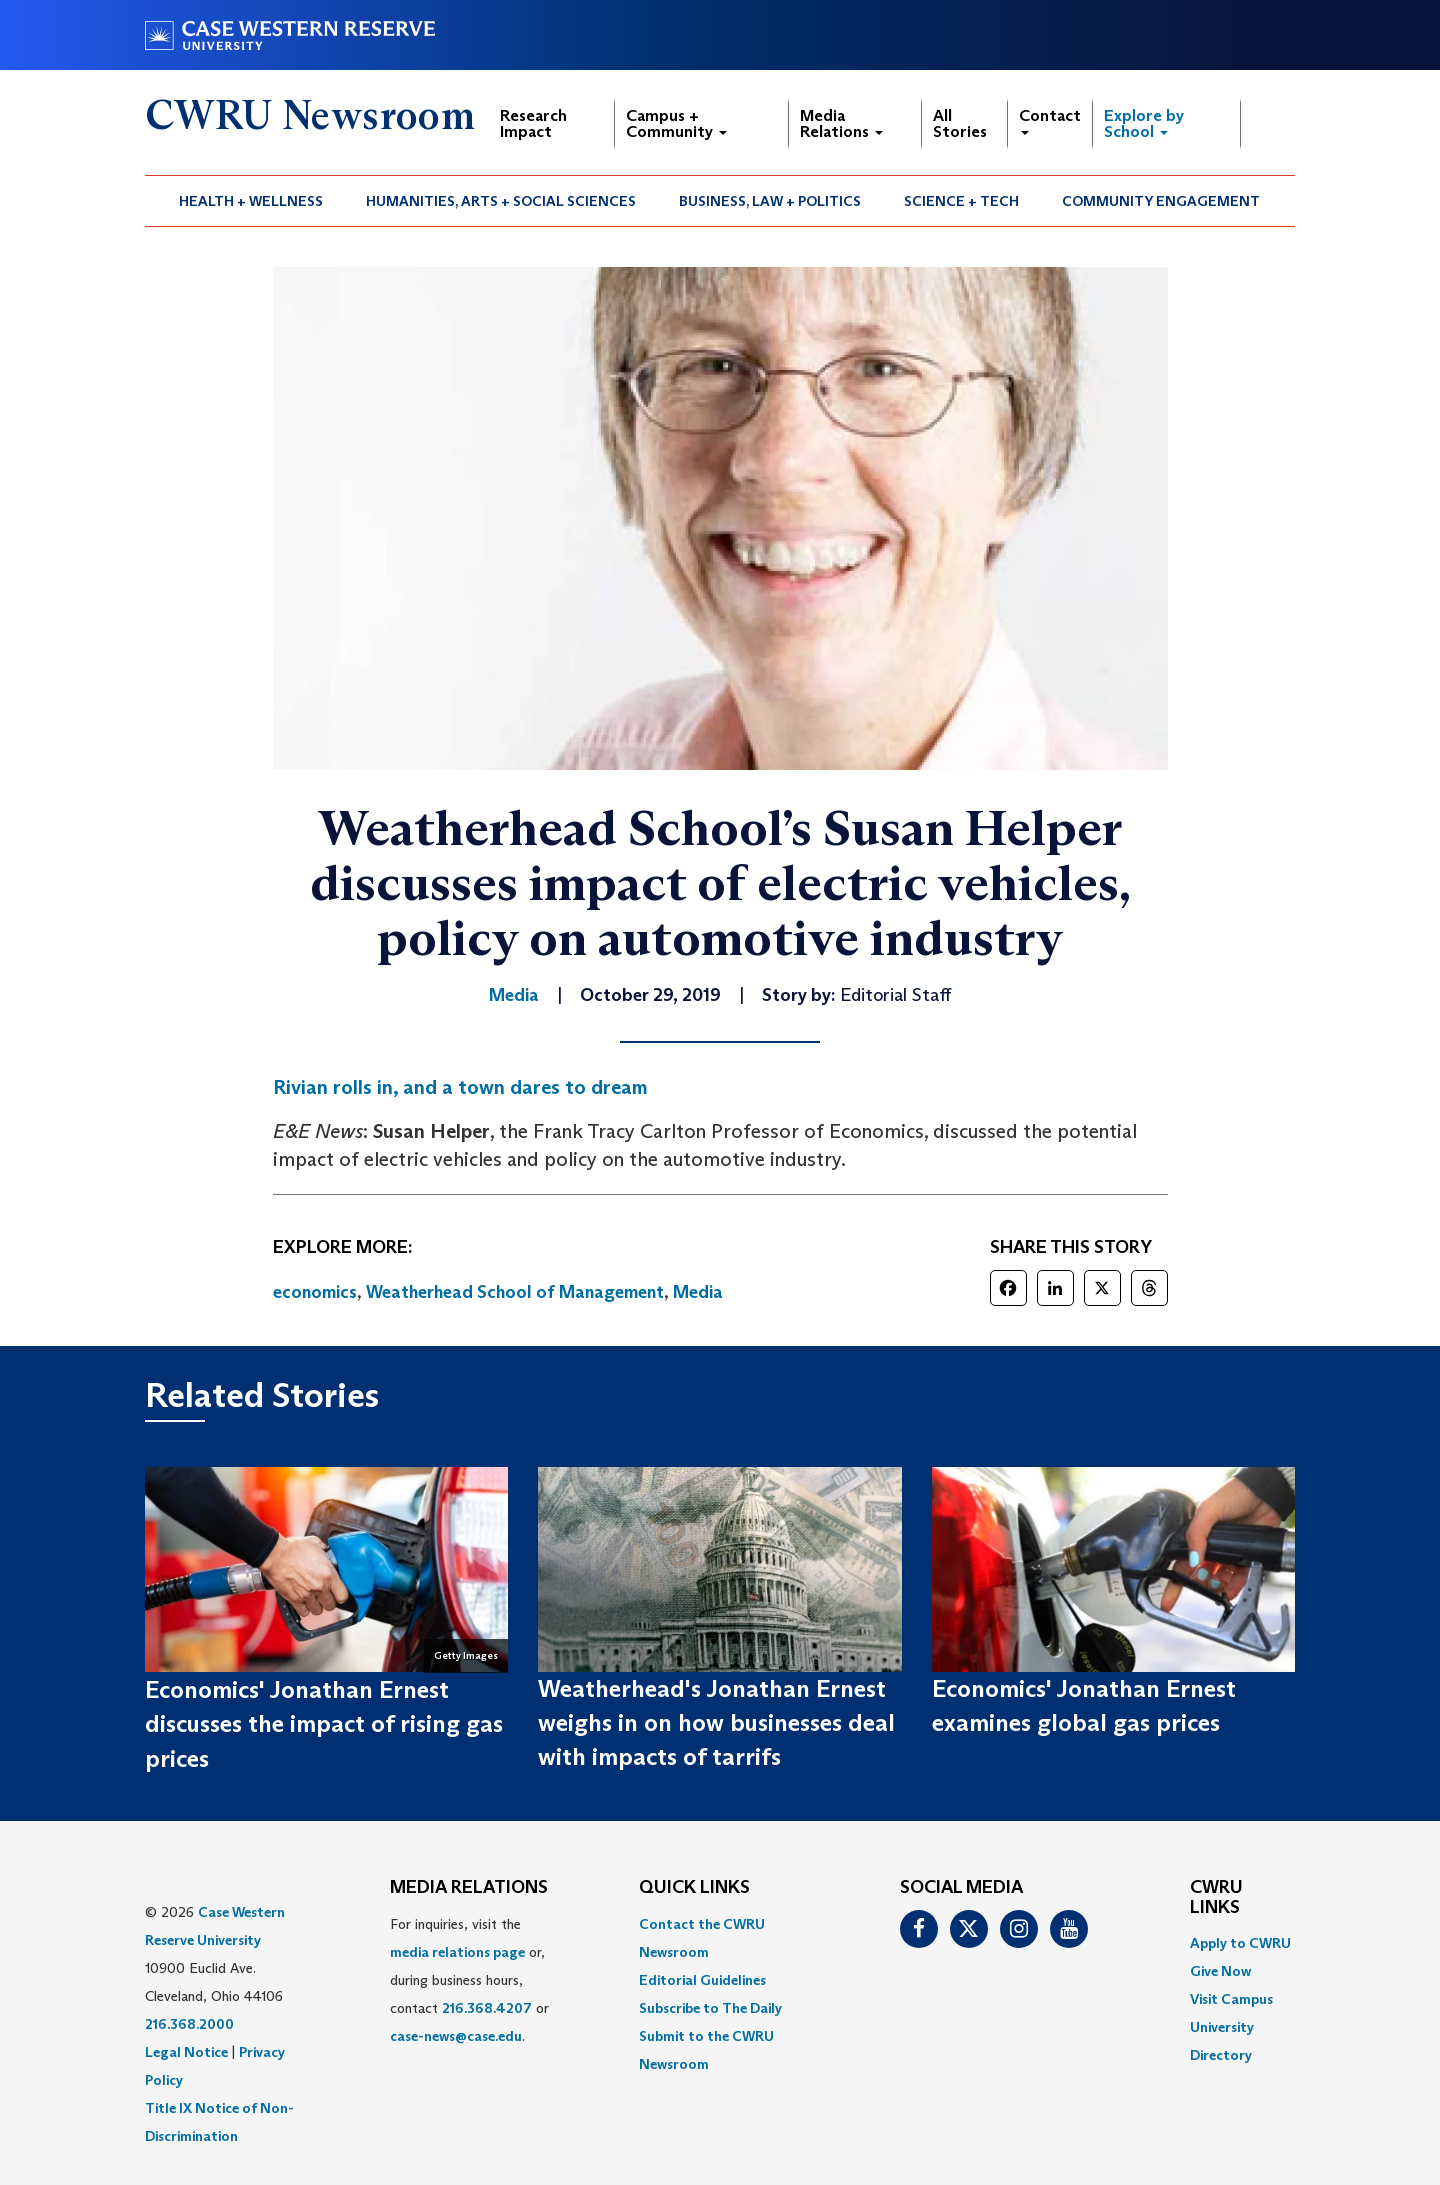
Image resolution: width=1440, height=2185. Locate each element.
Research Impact (533, 123)
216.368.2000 (189, 2024)
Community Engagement (1161, 201)
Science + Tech (961, 201)
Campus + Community (676, 123)
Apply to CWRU (1240, 1943)
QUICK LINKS (694, 1888)
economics (315, 1292)
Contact (1050, 120)
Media (698, 1292)
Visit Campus (1231, 1999)
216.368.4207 (487, 2008)
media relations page (457, 1952)
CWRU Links (1216, 1898)
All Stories (960, 123)
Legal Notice (186, 2052)
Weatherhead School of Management (515, 1292)
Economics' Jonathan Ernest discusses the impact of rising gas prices (324, 1724)
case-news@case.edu (456, 2036)
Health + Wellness (251, 201)
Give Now (1220, 1971)
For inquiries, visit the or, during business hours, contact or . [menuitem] (469, 1980)
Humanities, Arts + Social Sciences (501, 201)
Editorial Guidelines (702, 1980)
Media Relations (841, 123)
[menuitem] (251, 201)
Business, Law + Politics (770, 201)
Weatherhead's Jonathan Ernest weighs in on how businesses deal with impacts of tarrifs (716, 1723)
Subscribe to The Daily (710, 2008)
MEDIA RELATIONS (469, 1888)
